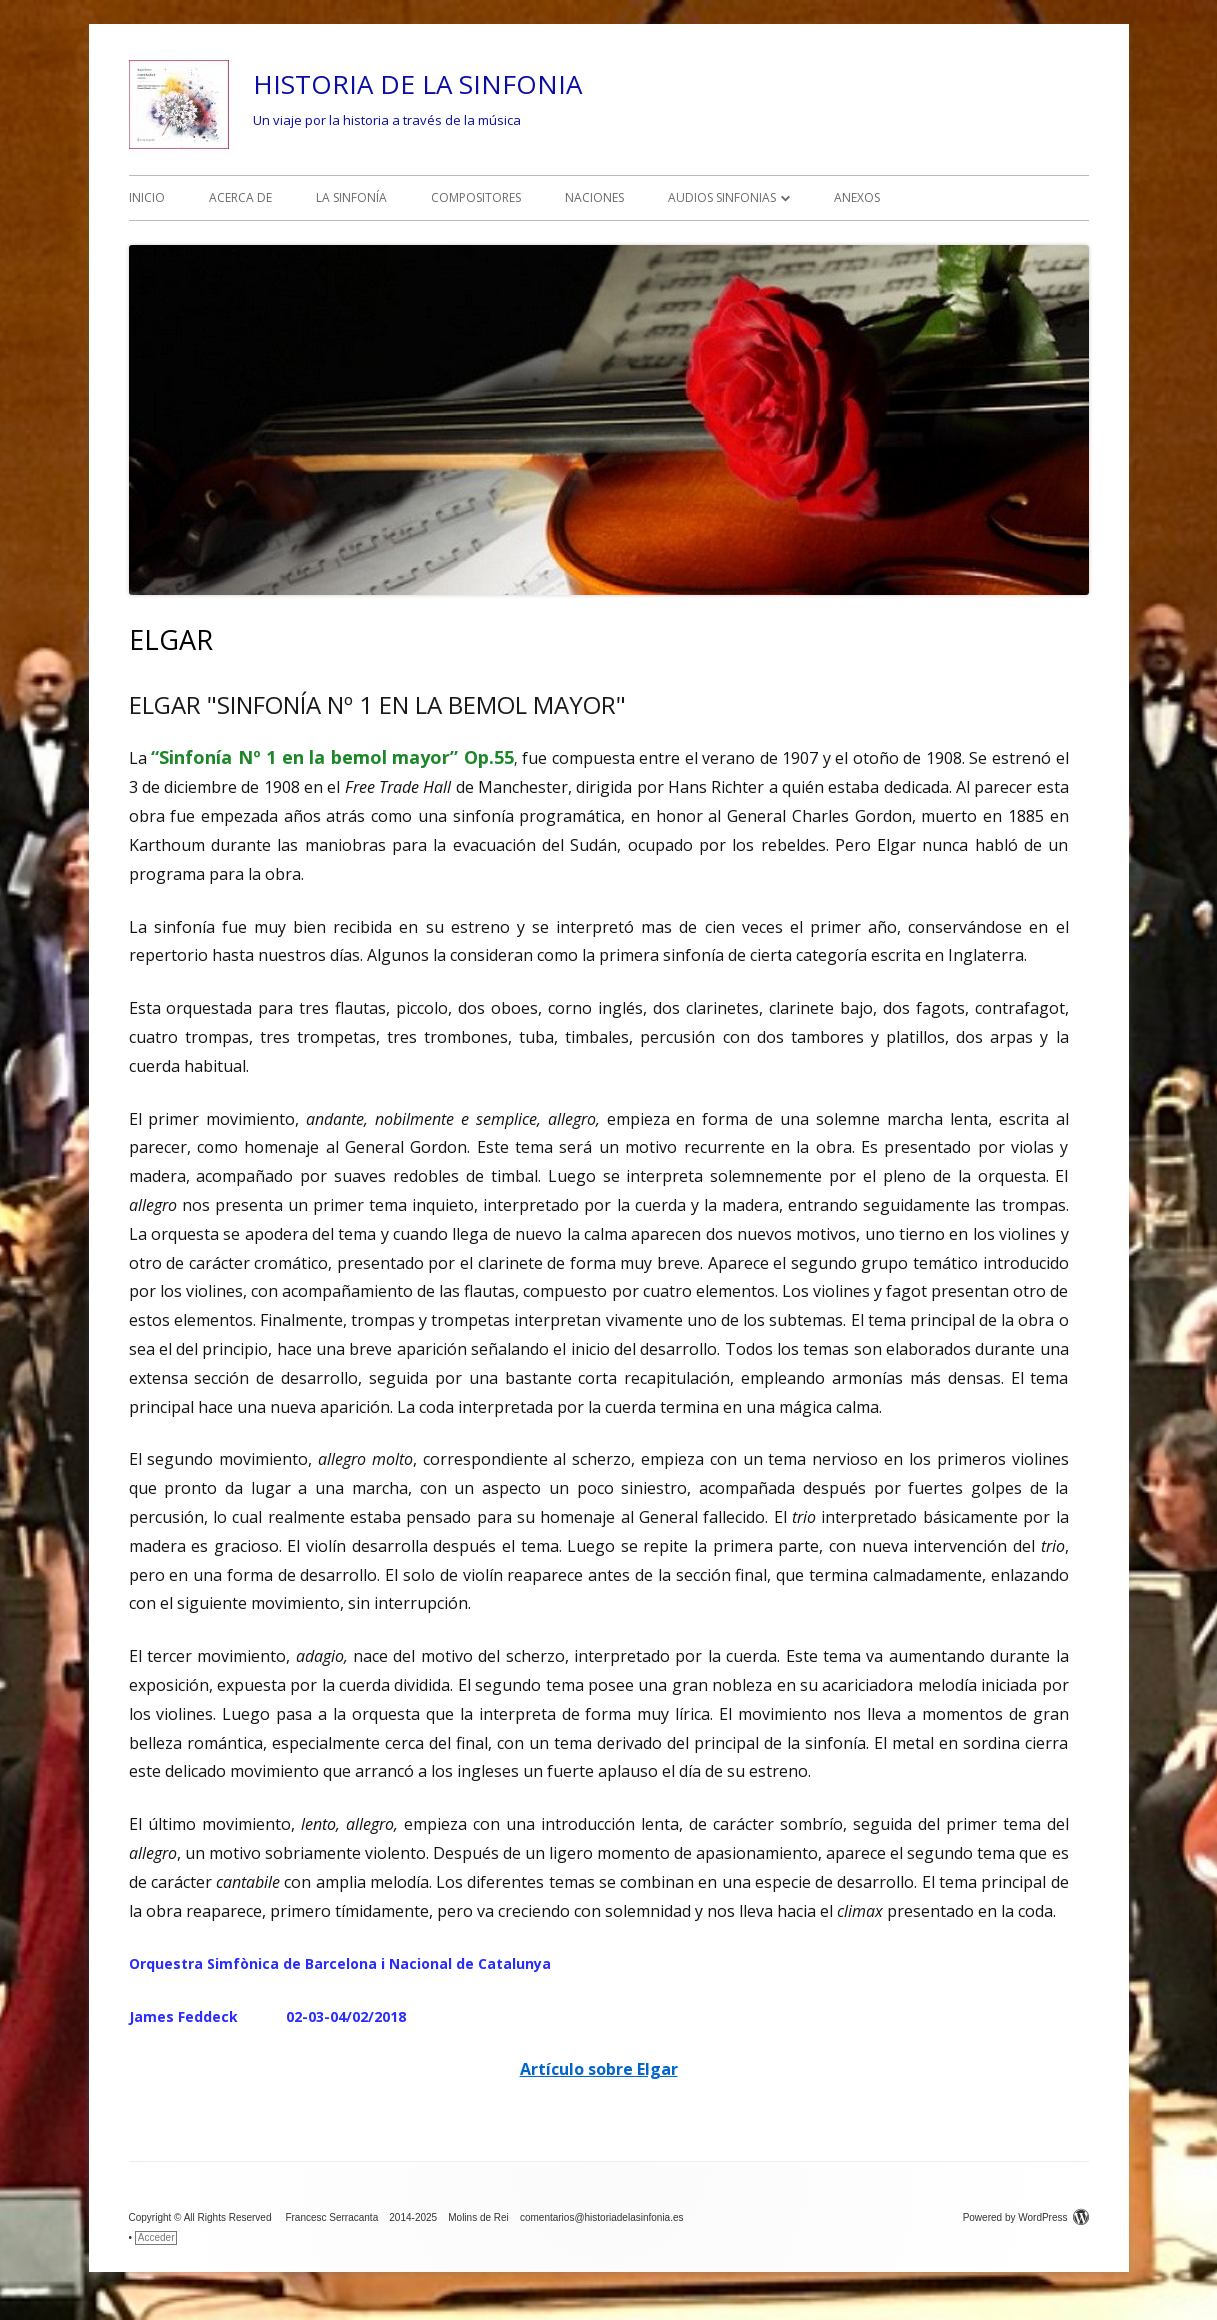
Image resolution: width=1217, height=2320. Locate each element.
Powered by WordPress (1026, 2217)
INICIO (147, 197)
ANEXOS (857, 197)
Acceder (156, 2237)
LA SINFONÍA (351, 197)
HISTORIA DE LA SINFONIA (417, 84)
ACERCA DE (240, 197)
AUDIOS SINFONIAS (722, 197)
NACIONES (594, 197)
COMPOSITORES (476, 197)
